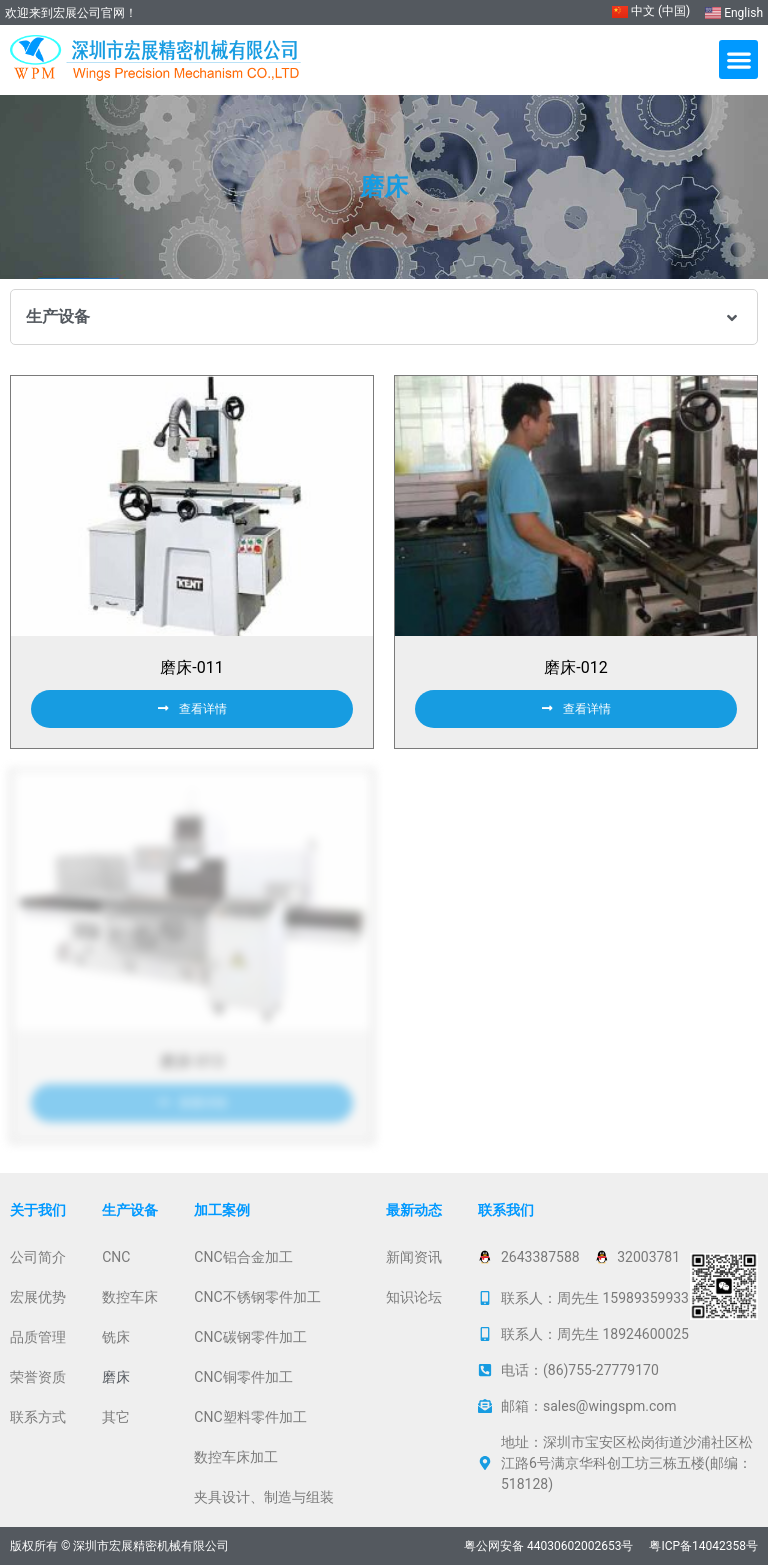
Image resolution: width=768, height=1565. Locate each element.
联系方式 (38, 1417)
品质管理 (38, 1337)
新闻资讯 (414, 1257)
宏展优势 (38, 1297)
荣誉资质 (38, 1377)
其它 (116, 1417)
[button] (738, 59)
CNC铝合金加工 (243, 1257)
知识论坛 (414, 1297)
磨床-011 (191, 667)
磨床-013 (191, 1061)
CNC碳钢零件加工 (250, 1337)
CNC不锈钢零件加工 (257, 1297)
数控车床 (130, 1297)
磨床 (116, 1377)
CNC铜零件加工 (243, 1377)
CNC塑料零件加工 (250, 1417)
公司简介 (38, 1257)
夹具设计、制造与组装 (264, 1497)
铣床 (116, 1337)
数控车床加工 (236, 1457)
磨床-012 (575, 667)
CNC (116, 1257)
